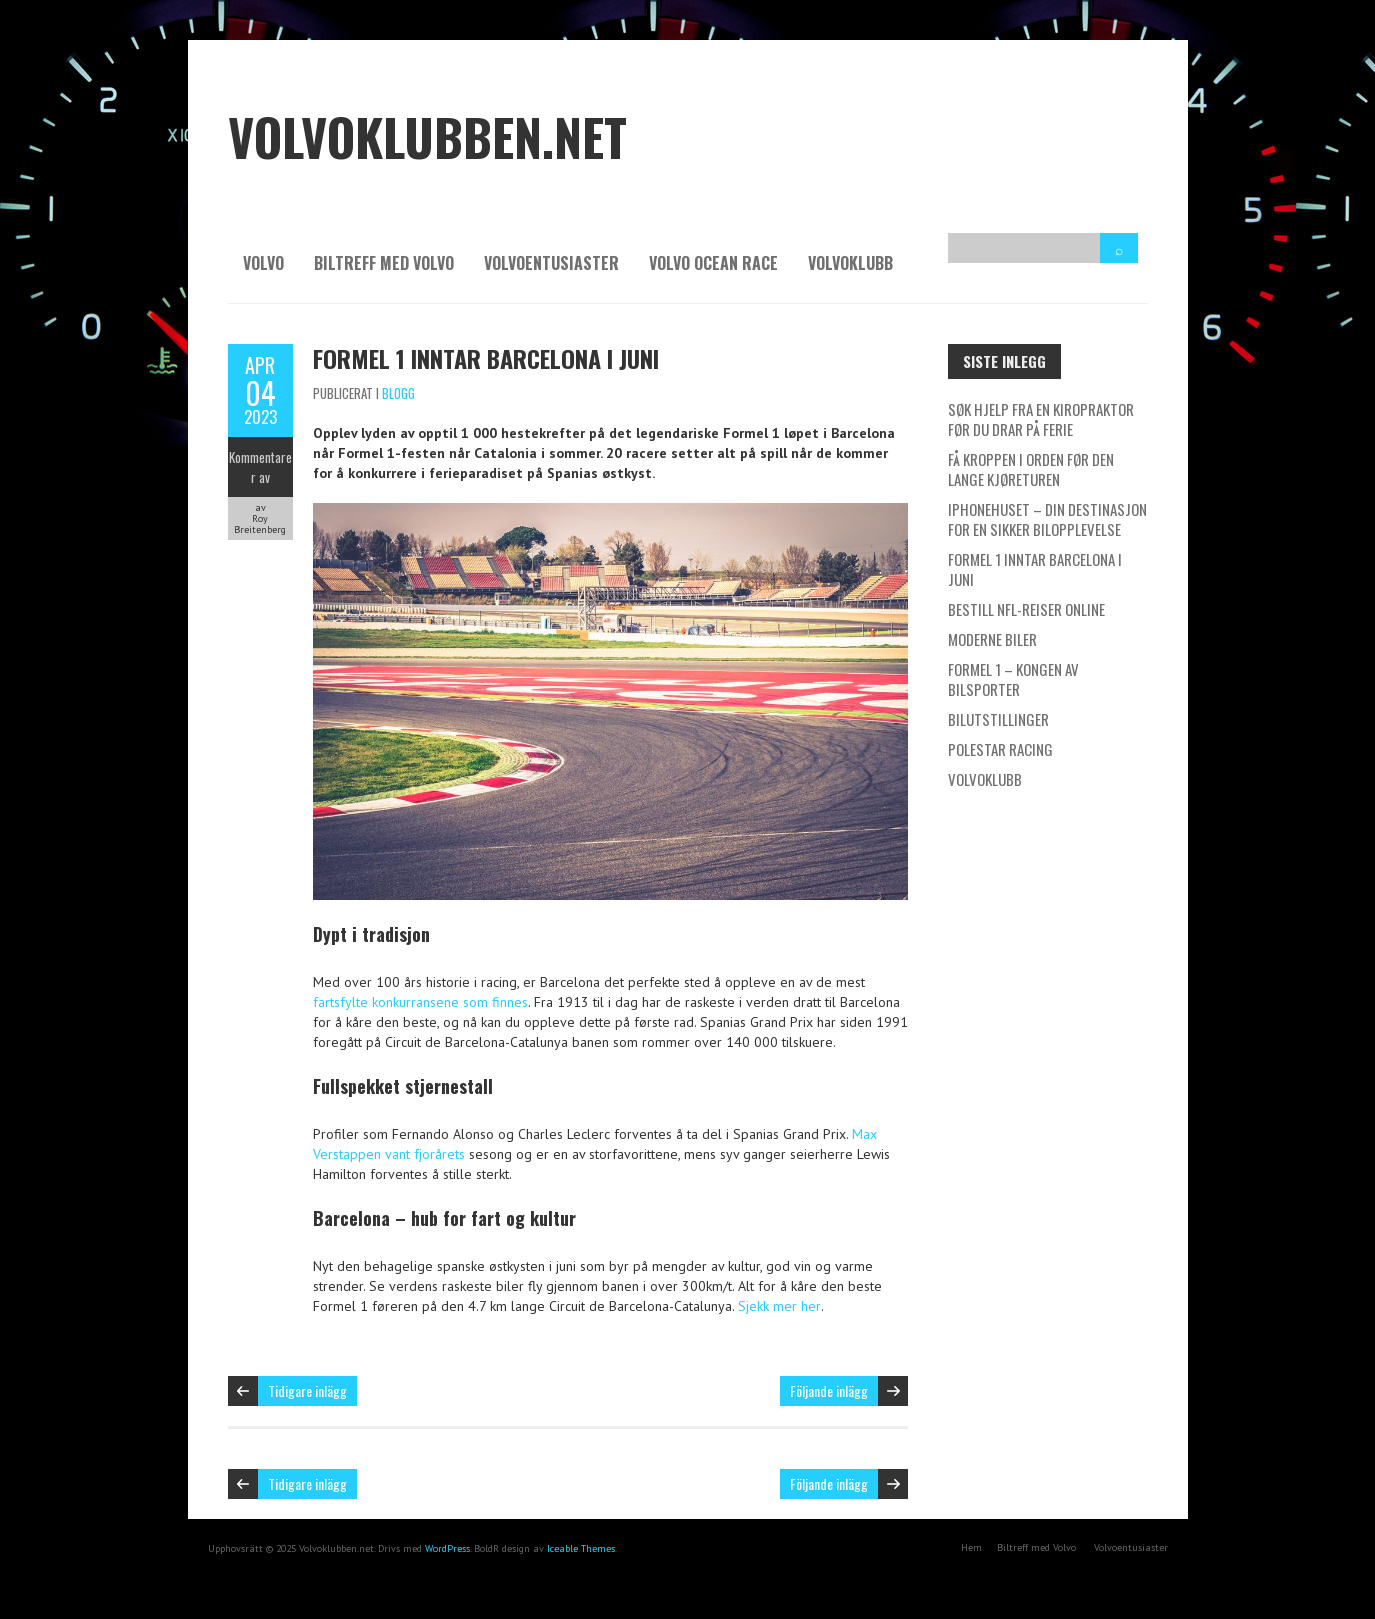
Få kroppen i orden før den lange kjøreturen (1031, 469)
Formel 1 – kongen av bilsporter (1013, 679)
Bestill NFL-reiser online (1026, 609)
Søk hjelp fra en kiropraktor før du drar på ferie (1041, 419)
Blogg (398, 393)
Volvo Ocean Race (713, 263)
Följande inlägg (829, 1390)
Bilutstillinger (998, 719)
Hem (971, 1547)
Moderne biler (992, 639)
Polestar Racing (1000, 749)
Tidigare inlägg (307, 1390)
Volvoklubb (850, 263)
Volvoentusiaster (551, 263)
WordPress (447, 1548)
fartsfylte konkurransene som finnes (420, 1002)
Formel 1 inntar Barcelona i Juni (486, 358)
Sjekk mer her (779, 1306)
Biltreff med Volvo (384, 263)
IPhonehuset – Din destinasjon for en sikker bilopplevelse (1047, 519)
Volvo (263, 263)
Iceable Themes (581, 1548)
